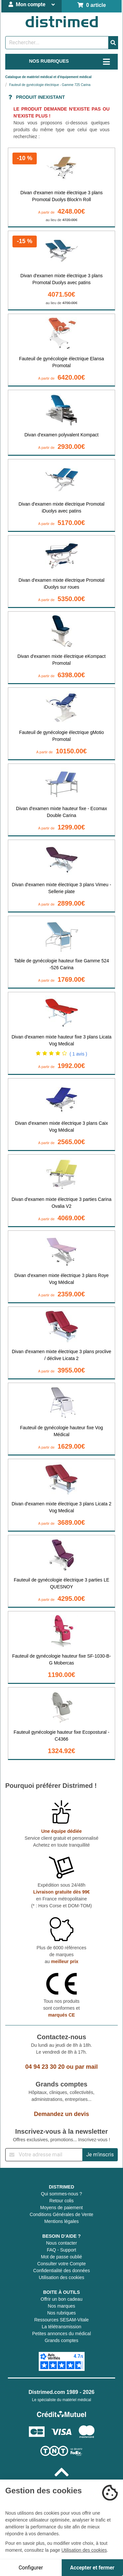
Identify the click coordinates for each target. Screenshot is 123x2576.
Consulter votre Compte (61, 2263)
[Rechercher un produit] (57, 42)
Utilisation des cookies (61, 2277)
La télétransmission (61, 2326)
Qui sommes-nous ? (61, 2193)
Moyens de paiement (61, 2207)
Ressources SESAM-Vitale (61, 2319)
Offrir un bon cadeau (61, 2299)
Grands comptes (61, 2340)
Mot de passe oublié (61, 2256)
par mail (86, 2066)
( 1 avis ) (78, 1054)
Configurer (31, 2568)
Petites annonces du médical (61, 2333)
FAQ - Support (61, 2249)
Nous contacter (61, 2243)
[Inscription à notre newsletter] (44, 2154)
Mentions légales (61, 2221)
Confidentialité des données (61, 2270)
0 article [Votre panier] (91, 5)
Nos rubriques (61, 2312)
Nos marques (61, 2306)
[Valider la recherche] (113, 42)
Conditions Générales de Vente (61, 2214)
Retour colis (62, 2200)
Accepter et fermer (92, 2568)
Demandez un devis (61, 2114)
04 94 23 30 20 (45, 2066)
